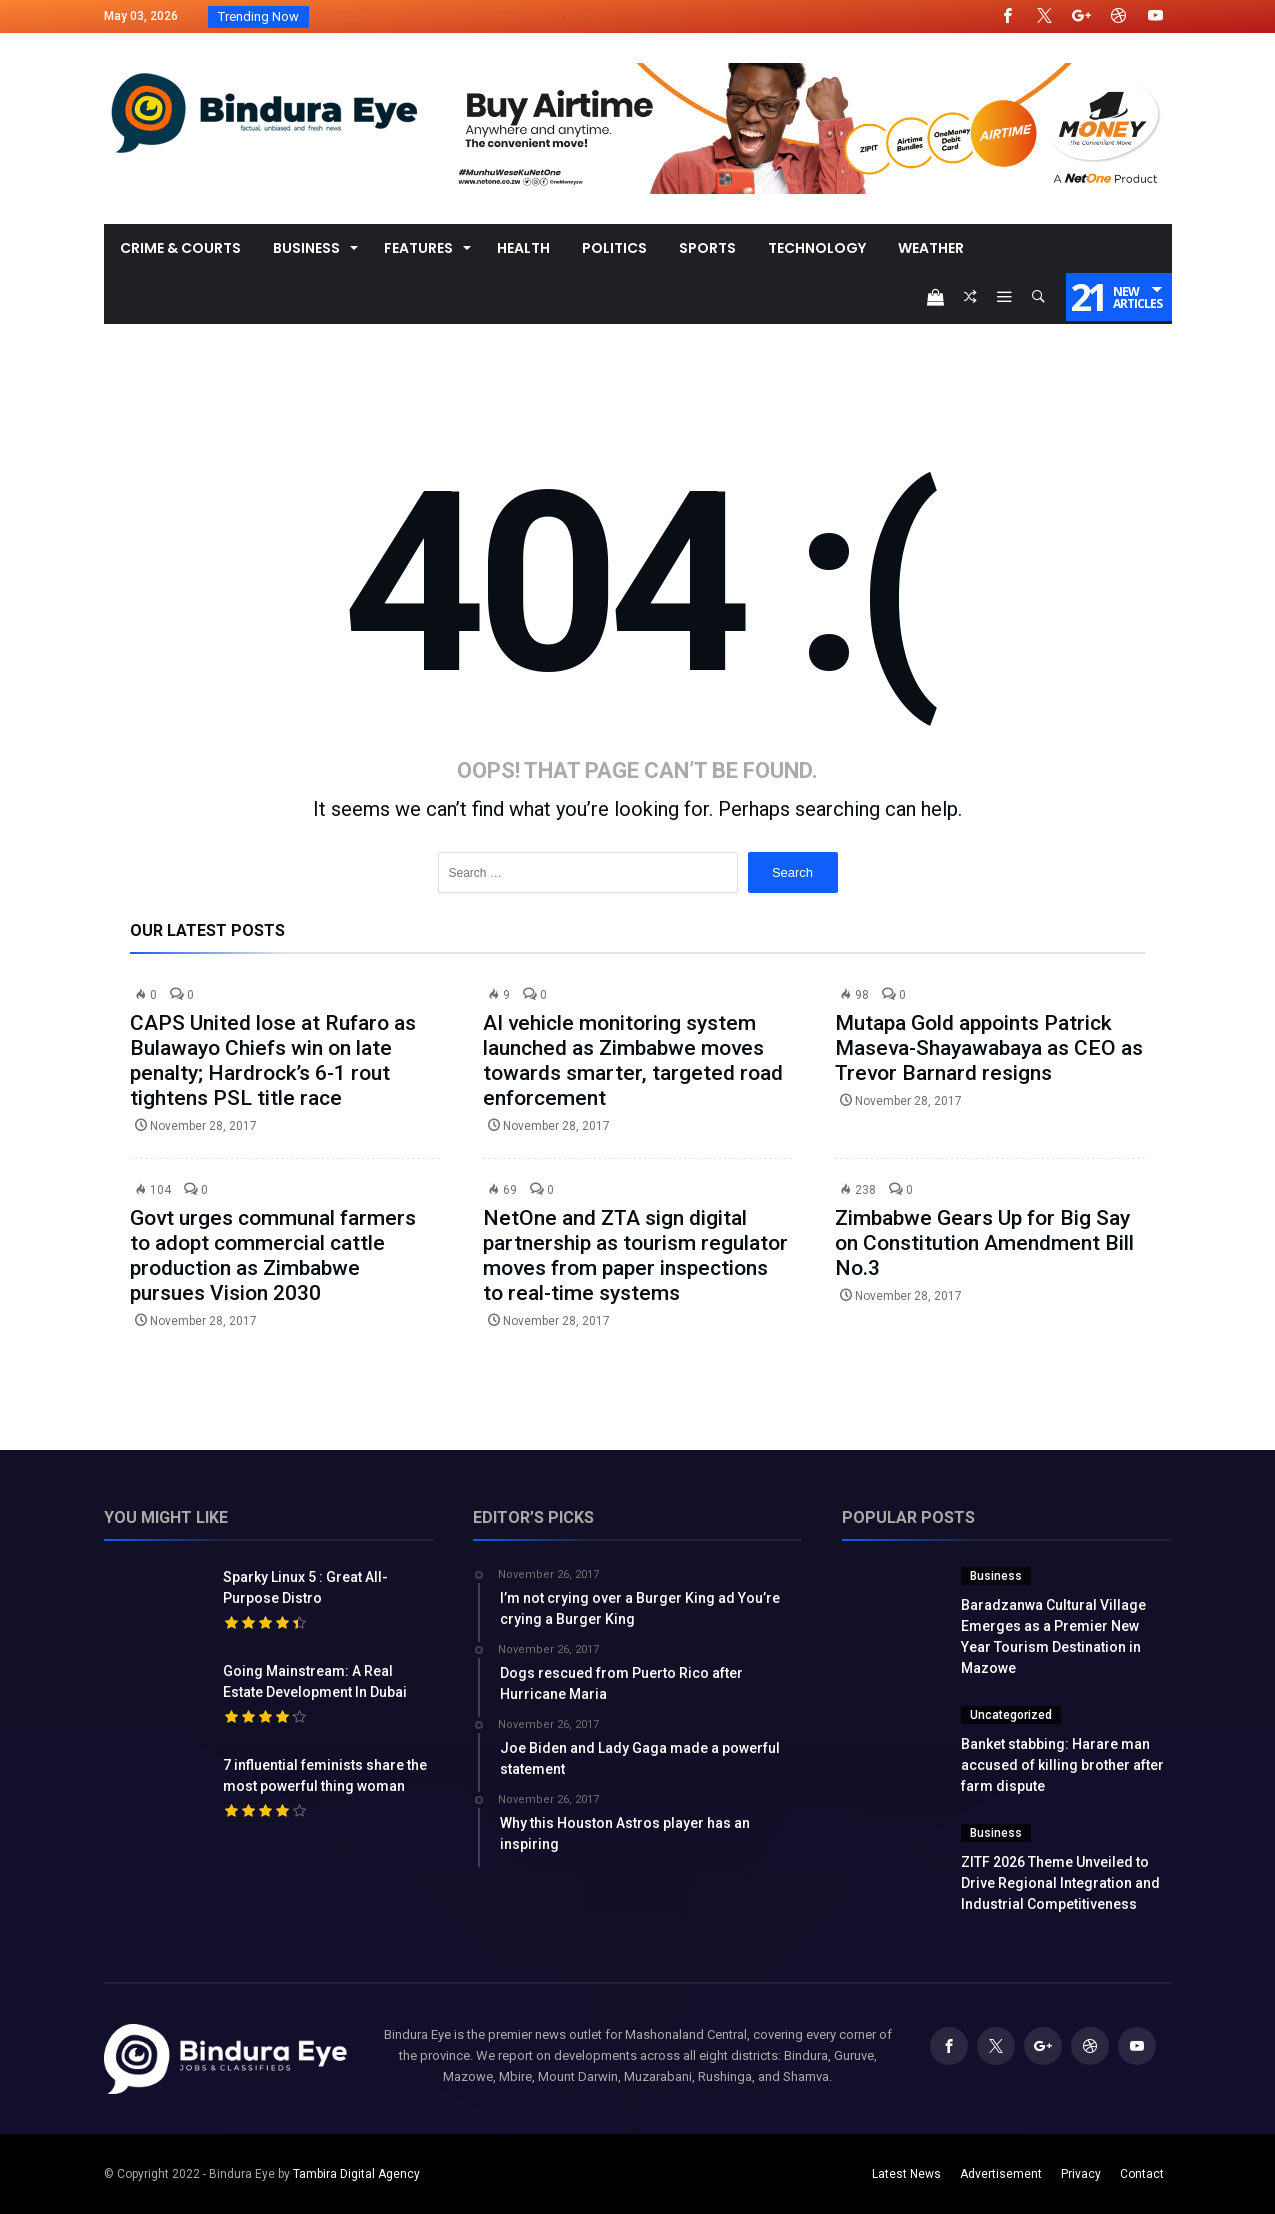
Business (996, 1576)
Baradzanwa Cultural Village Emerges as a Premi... (459, 16)
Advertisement (1001, 2174)
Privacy (1081, 2174)
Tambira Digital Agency (356, 2174)
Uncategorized (1011, 1715)
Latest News (906, 2174)
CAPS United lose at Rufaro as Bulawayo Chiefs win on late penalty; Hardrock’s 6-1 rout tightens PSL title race (273, 1060)
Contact (1142, 2174)
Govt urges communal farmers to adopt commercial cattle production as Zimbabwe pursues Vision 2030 (273, 1255)
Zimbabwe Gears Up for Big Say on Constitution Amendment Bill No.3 (984, 1243)
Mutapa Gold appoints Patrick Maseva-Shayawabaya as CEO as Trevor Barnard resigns (989, 1048)
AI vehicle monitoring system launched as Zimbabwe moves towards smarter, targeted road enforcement (633, 1060)
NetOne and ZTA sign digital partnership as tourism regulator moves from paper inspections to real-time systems (635, 1255)
